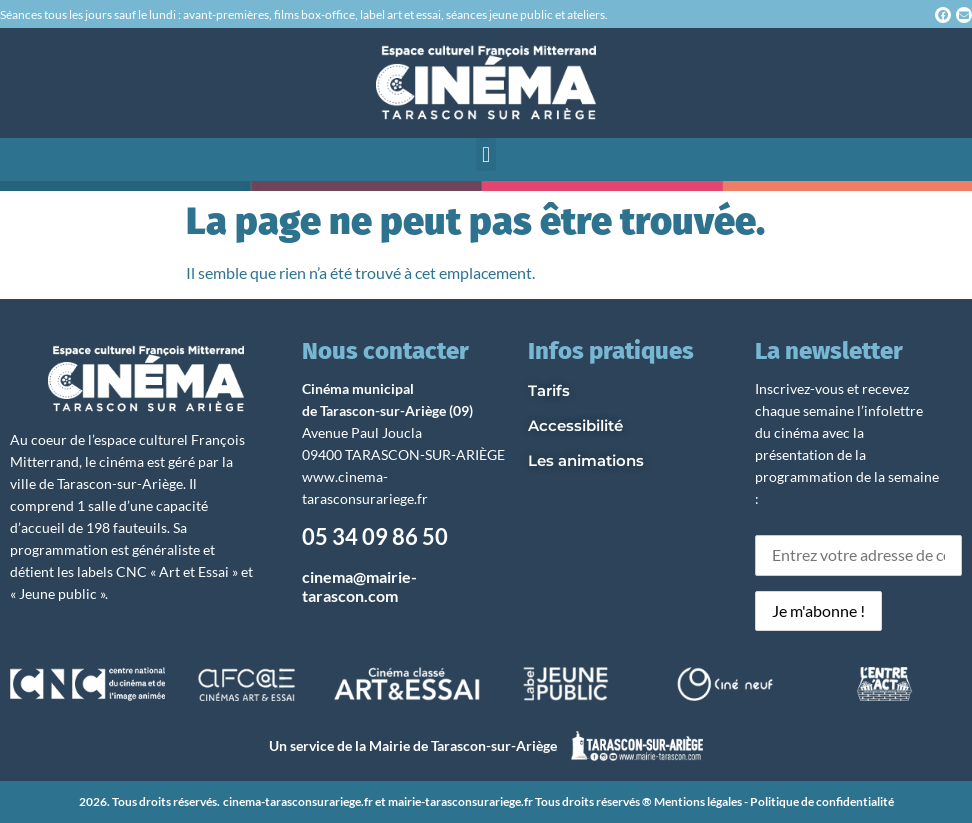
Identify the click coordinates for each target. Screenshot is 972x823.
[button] (485, 154)
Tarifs (549, 390)
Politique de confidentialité (822, 801)
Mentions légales (698, 801)
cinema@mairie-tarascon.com (359, 586)
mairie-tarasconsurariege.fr (460, 801)
